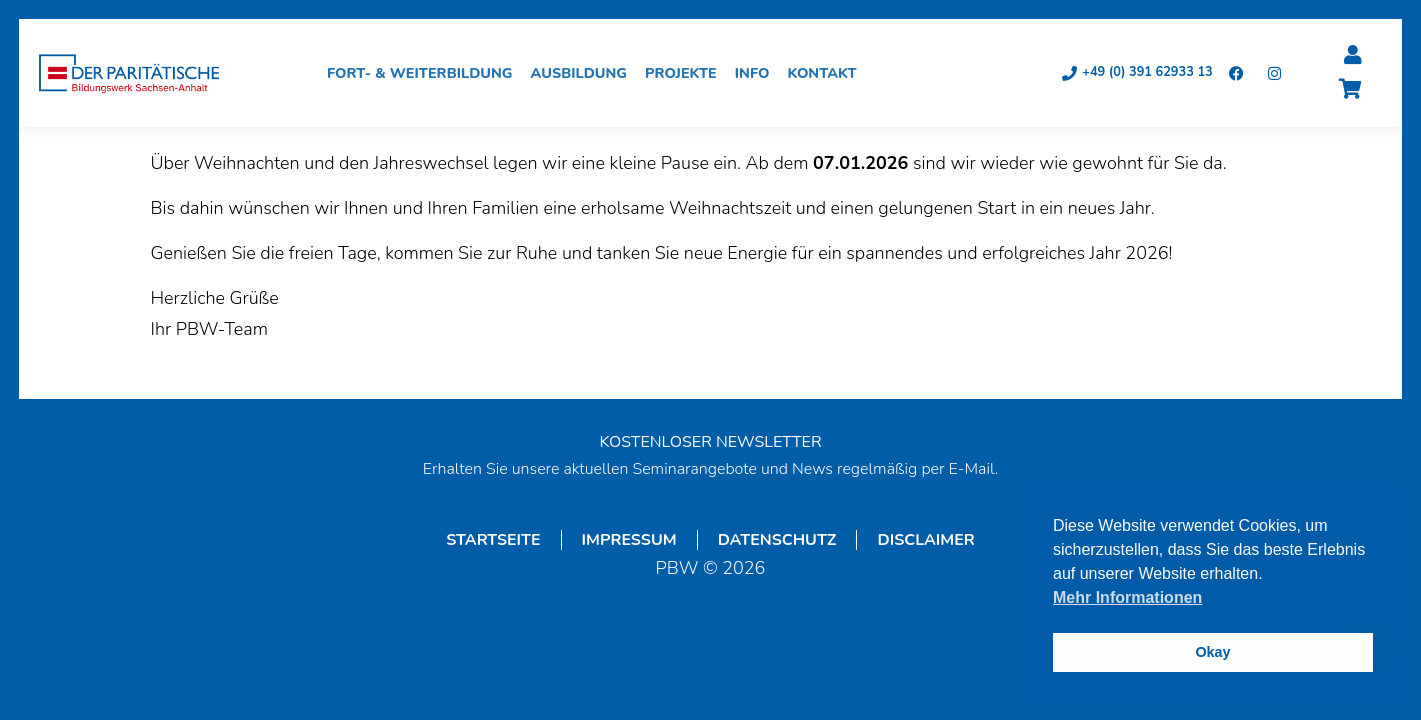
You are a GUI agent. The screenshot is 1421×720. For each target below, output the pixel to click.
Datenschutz (777, 541)
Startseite (493, 541)
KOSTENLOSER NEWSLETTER (710, 443)
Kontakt (827, 74)
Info (757, 74)
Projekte (686, 74)
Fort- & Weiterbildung (425, 74)
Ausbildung (584, 74)
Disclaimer (925, 541)
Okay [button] (1212, 652)
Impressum (629, 541)
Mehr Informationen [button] (1127, 597)
